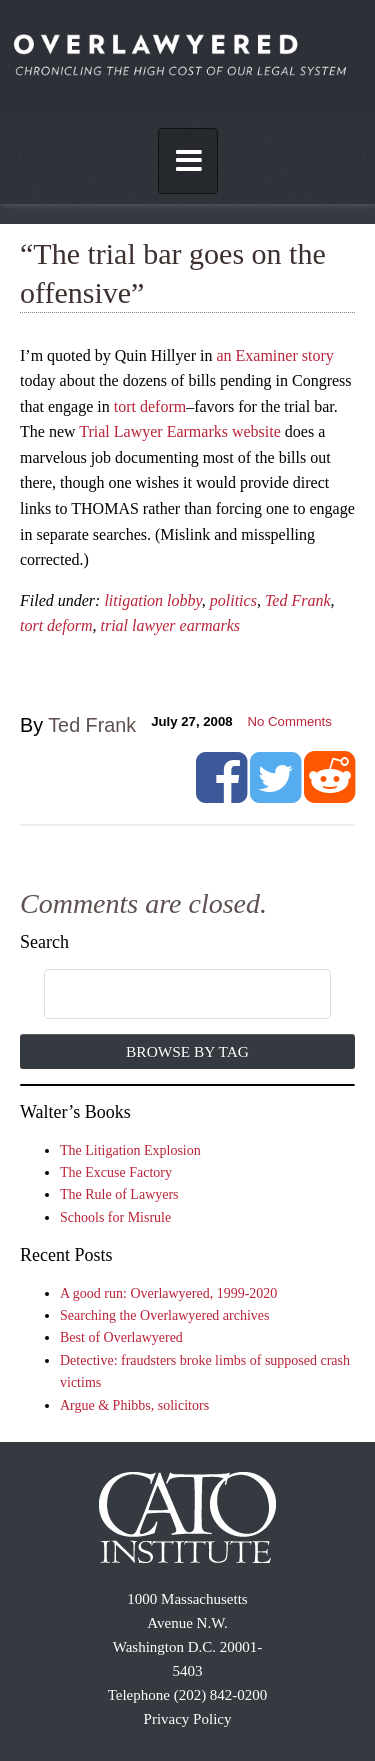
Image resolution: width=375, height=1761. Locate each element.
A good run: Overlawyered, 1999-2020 (168, 1293)
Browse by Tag (187, 1051)
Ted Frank (298, 600)
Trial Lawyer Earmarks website (180, 431)
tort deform (150, 406)
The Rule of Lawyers (119, 1194)
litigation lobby (152, 600)
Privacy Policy (188, 1719)
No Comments (290, 721)
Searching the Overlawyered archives (165, 1315)
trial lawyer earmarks (170, 625)
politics (233, 600)
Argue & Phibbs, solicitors (134, 1405)
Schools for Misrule (115, 1217)
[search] (167, 995)
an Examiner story (274, 355)
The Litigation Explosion (130, 1150)
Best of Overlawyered (121, 1337)
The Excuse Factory (116, 1172)
